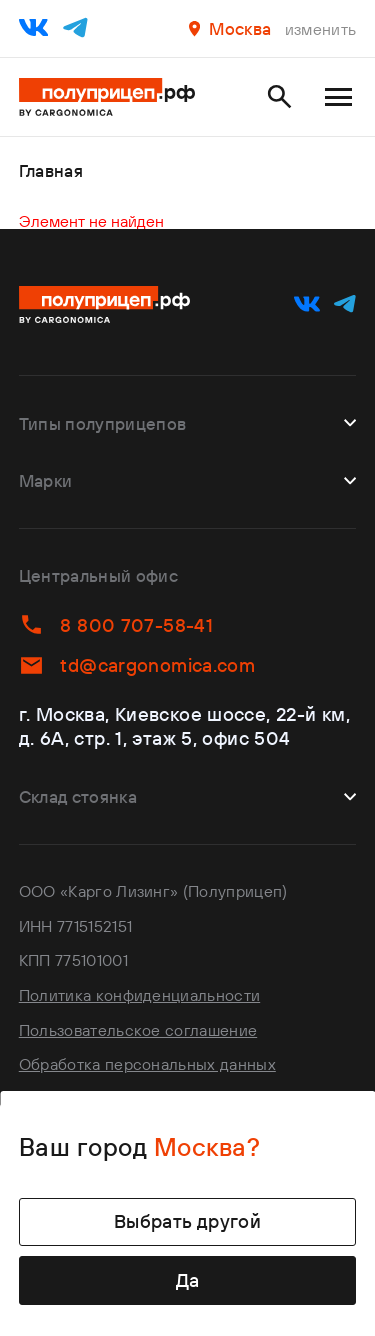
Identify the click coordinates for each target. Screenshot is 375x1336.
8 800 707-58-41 (116, 624)
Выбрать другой (187, 1221)
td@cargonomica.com (137, 665)
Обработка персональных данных (147, 1064)
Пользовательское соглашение (138, 1030)
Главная (51, 170)
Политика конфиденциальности (139, 995)
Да (188, 1280)
